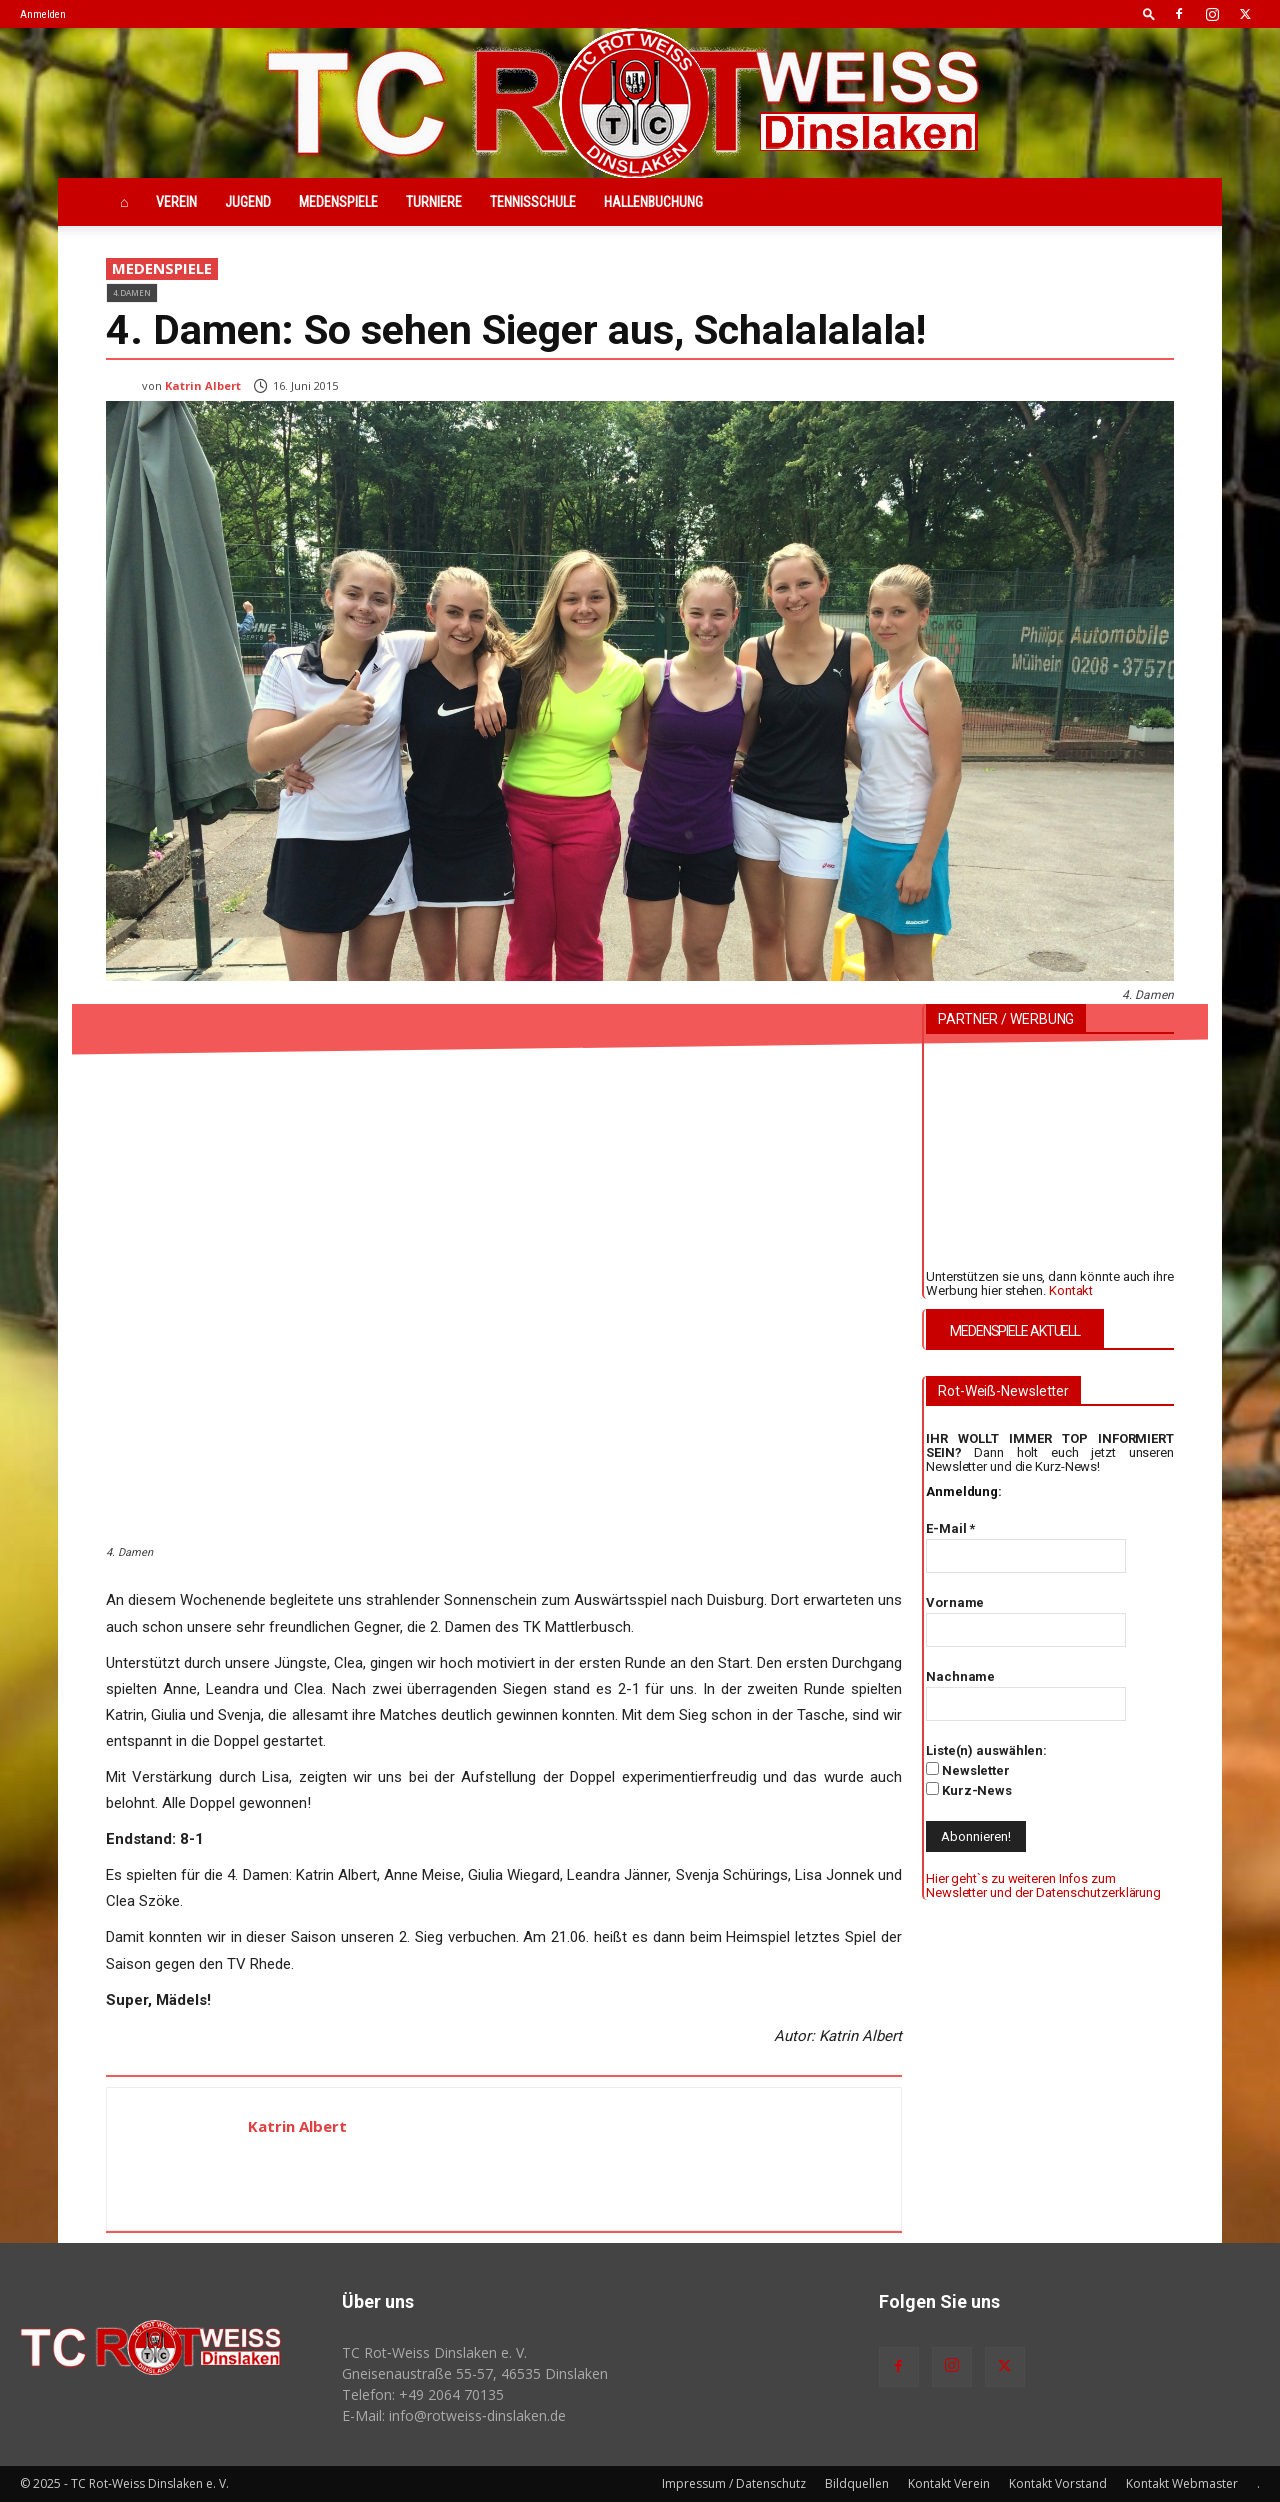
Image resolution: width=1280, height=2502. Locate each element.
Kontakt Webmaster (1182, 2483)
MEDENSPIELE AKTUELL (1015, 1331)
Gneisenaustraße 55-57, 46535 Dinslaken (475, 2373)
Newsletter (968, 1770)
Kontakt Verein (949, 2483)
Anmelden (43, 14)
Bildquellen (857, 2483)
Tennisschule (533, 202)
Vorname (955, 1602)
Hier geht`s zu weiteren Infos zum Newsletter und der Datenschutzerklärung (1043, 1885)
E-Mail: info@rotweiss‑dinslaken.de (454, 2415)
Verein (176, 202)
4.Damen (132, 292)
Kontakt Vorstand (1058, 2483)
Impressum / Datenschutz (734, 2483)
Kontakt (1071, 1290)
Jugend (248, 202)
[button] (1149, 13)
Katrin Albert (203, 385)
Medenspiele (338, 202)
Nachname (960, 1676)
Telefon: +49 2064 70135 (423, 2394)
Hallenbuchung (653, 202)
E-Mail (950, 1528)
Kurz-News (969, 1790)
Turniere (434, 202)
